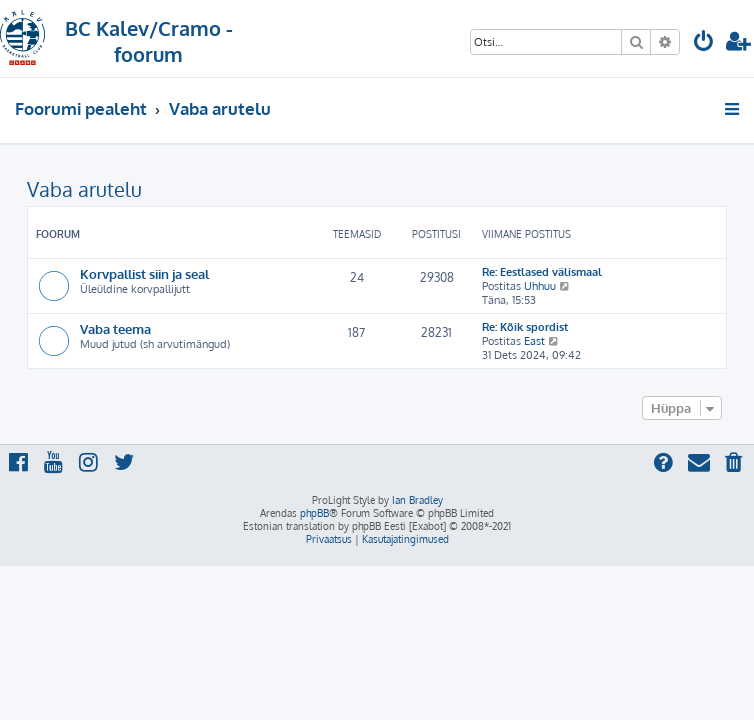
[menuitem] (704, 43)
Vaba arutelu (84, 189)
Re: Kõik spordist (525, 327)
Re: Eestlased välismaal (542, 272)
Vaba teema (115, 328)
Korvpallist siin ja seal (144, 273)
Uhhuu (540, 286)
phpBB (314, 513)
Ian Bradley (417, 500)
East (534, 341)
